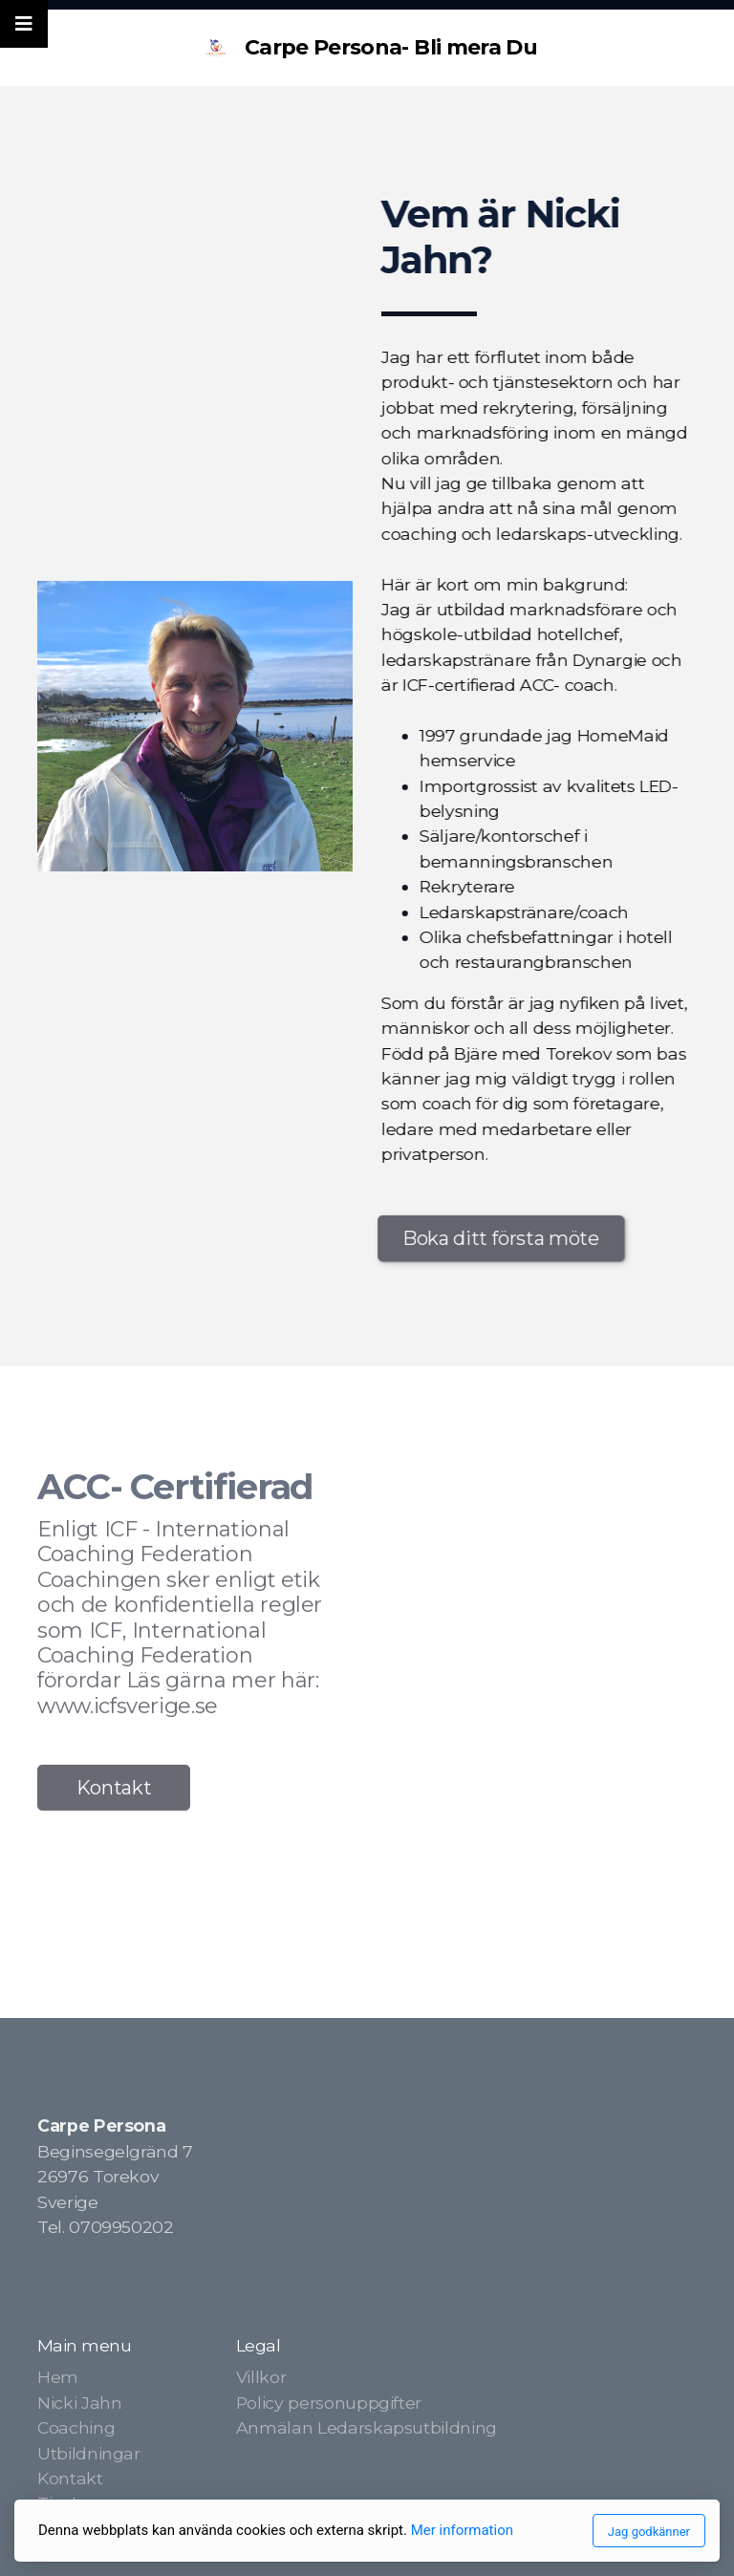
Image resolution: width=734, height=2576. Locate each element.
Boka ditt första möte (498, 1238)
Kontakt (114, 1790)
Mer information (462, 2530)
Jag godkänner (649, 2531)
